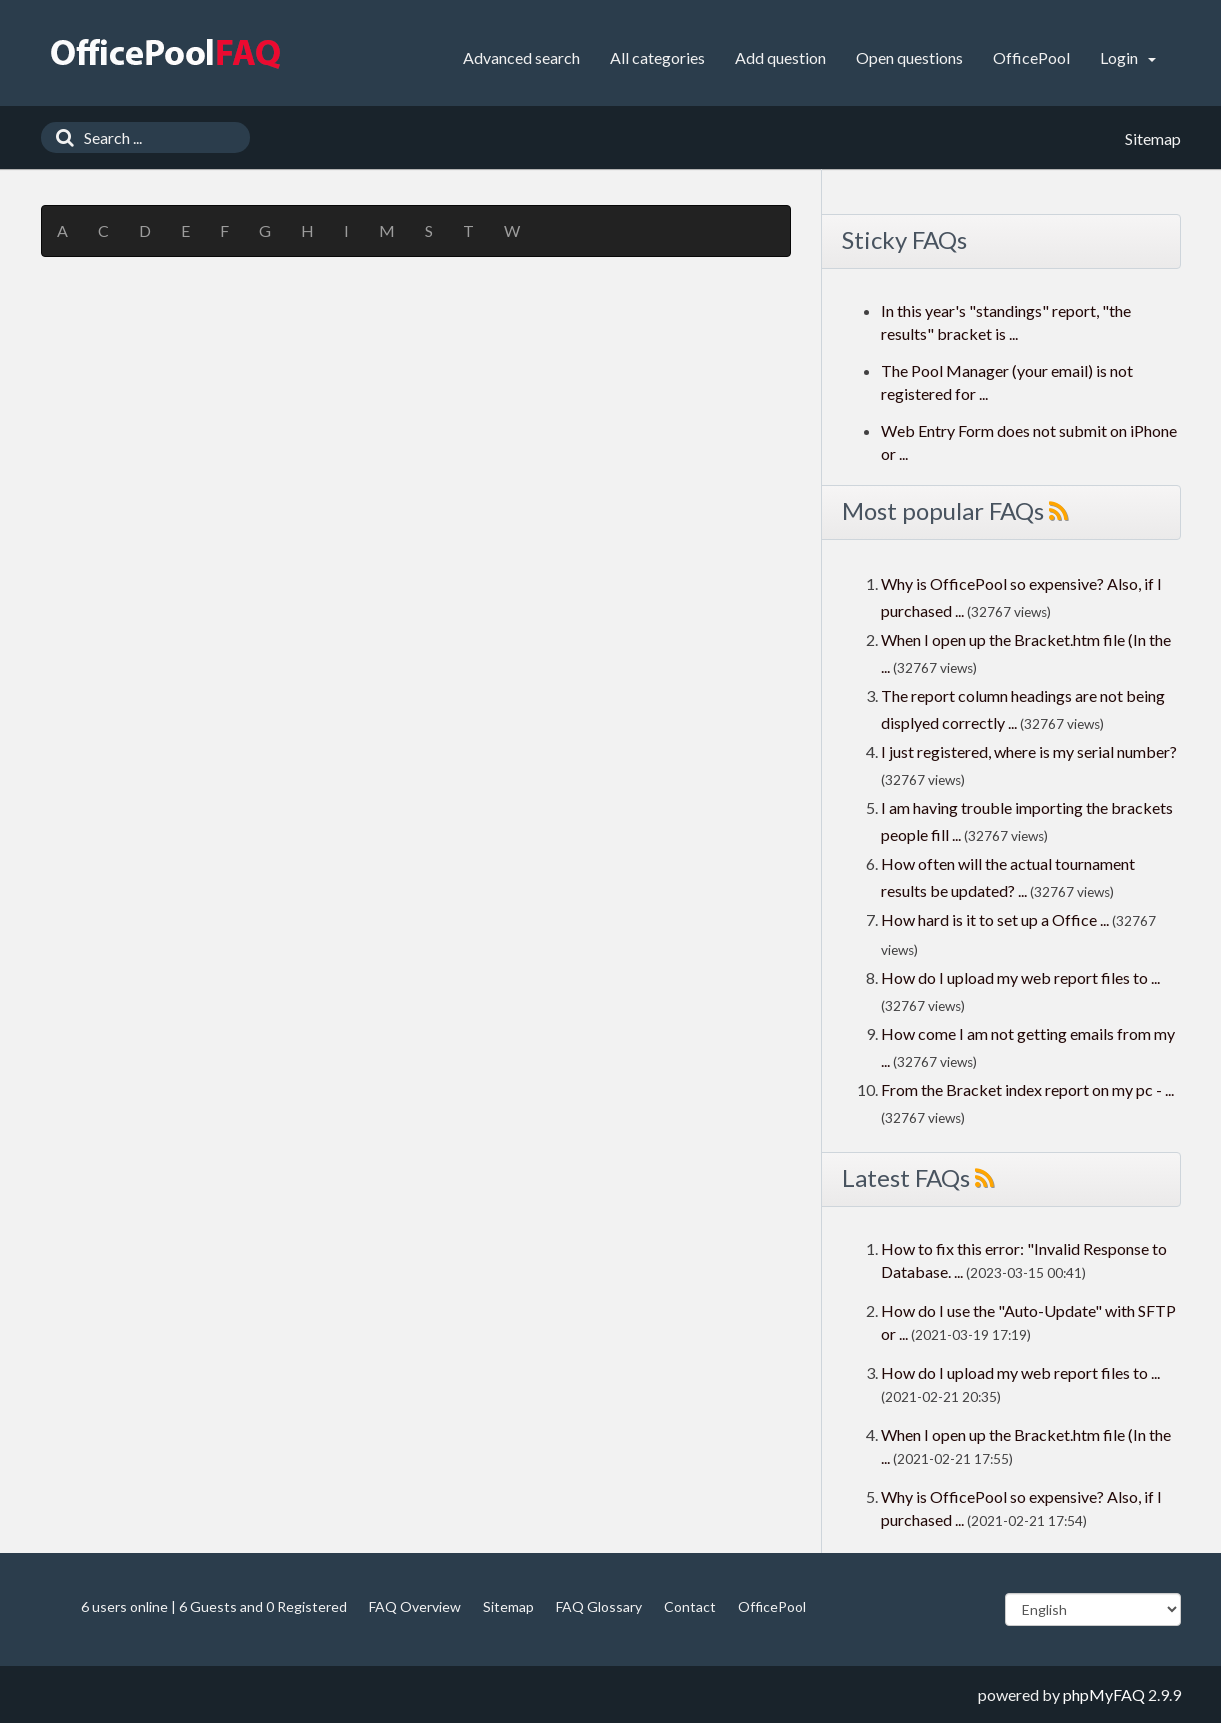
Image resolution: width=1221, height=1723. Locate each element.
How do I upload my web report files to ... (1020, 977)
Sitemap (508, 1606)
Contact (690, 1606)
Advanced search (521, 57)
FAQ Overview (415, 1606)
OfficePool (1031, 57)
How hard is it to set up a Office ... (995, 919)
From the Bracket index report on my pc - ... (1027, 1089)
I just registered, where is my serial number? (1029, 751)
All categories (657, 57)
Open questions (909, 57)
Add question (780, 57)
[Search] (60, 137)
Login (1128, 57)
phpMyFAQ (1104, 1694)
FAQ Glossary (599, 1606)
